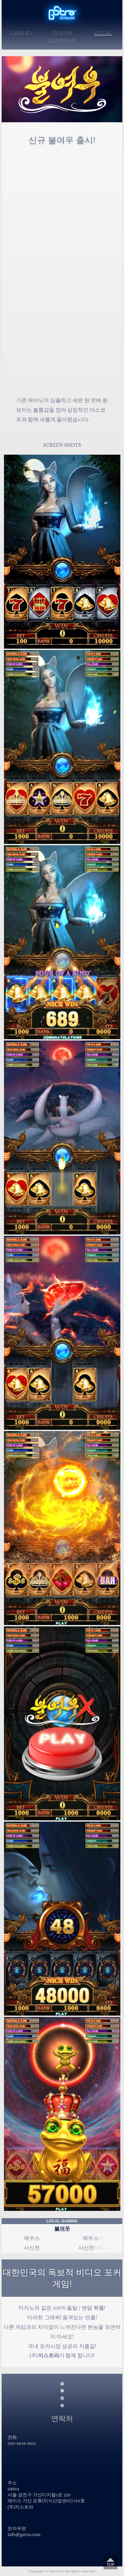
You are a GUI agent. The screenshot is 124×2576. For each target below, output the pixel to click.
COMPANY (62, 40)
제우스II (92, 2238)
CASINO (21, 33)
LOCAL (103, 33)
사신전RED (92, 2248)
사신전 (32, 2248)
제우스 (32, 2238)
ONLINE (62, 33)
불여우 (62, 2228)
